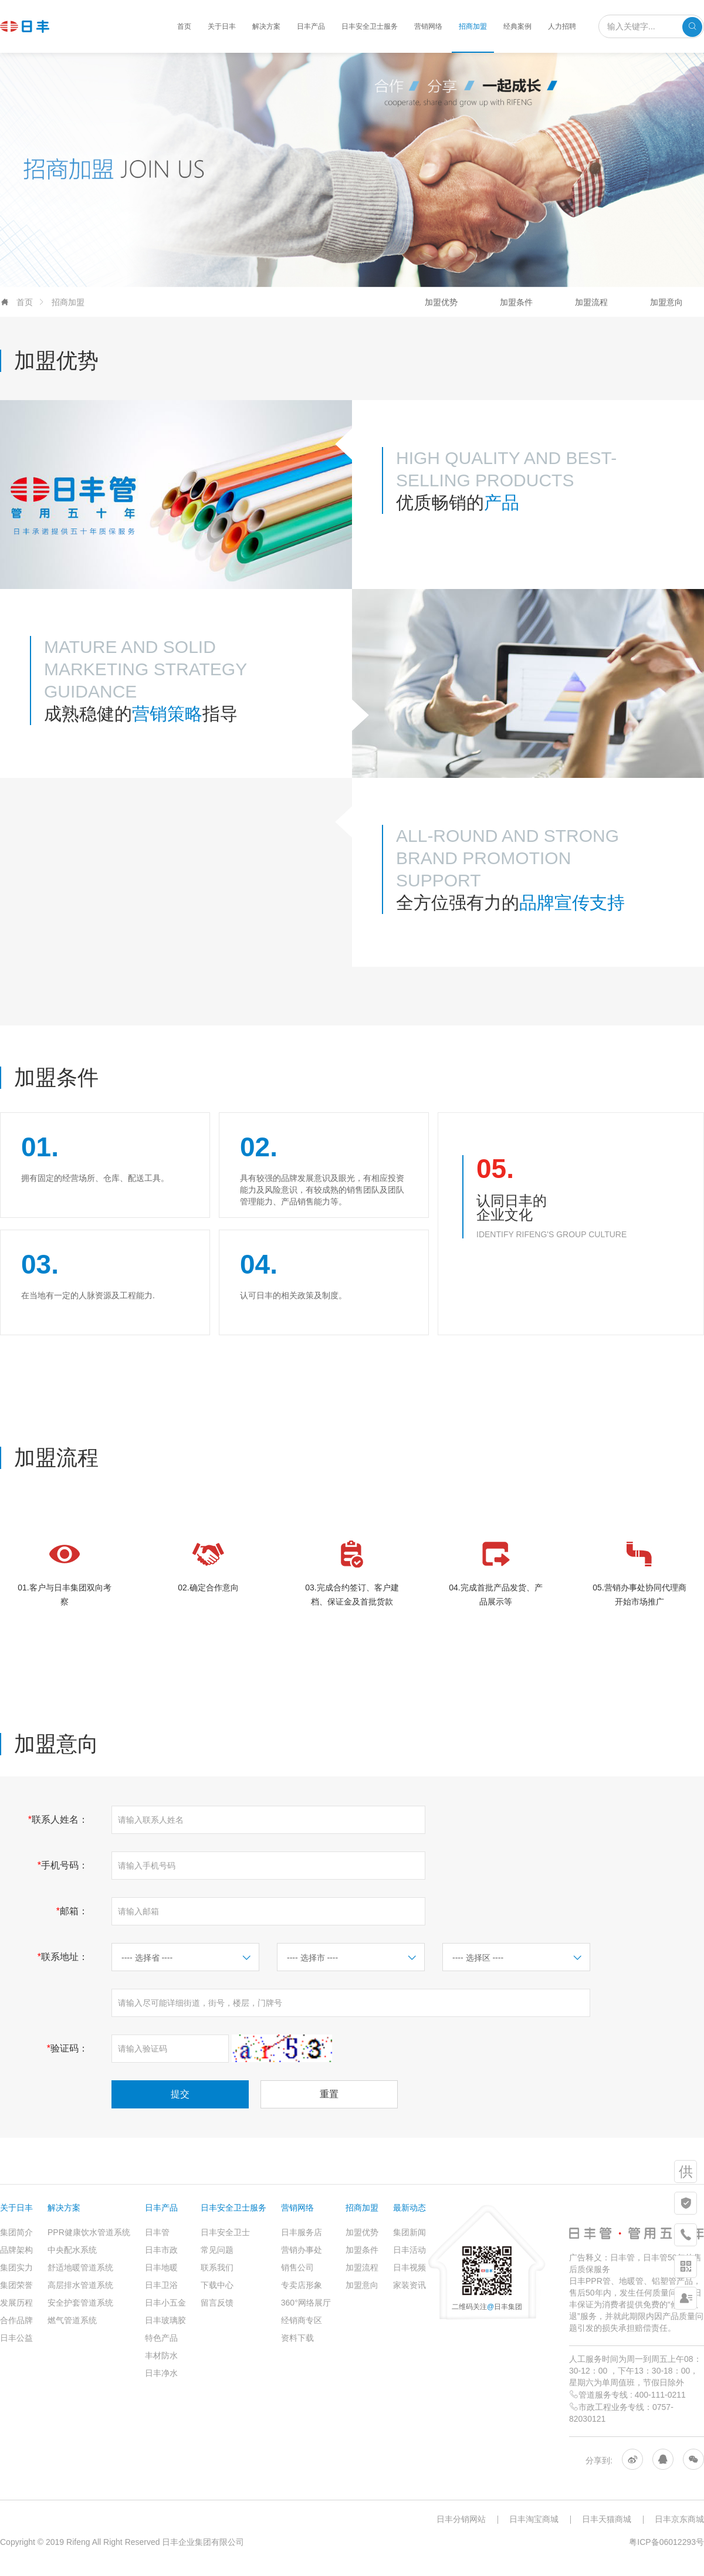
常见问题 (217, 2250)
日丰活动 (409, 2250)
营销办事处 (301, 2250)
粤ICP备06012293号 (666, 2542)
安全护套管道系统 (80, 2302)
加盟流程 (591, 302)
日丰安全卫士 (225, 2232)
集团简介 (16, 2232)
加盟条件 (516, 302)
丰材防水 (161, 2355)
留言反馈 (217, 2302)
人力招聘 (562, 26)
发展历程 (16, 2302)
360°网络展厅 (306, 2302)
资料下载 (297, 2338)
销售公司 (297, 2267)
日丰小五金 (165, 2302)
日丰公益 (16, 2338)
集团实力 (16, 2267)
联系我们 (217, 2267)
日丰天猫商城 (606, 2519)
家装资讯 (409, 2285)
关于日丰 (222, 26)
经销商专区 (301, 2320)
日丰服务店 (301, 2232)
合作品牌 (16, 2320)
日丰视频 (409, 2267)
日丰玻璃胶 (165, 2320)
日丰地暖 (161, 2267)
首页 (184, 26)
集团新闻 (409, 2232)
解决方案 (266, 26)
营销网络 (428, 26)
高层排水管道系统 (80, 2285)
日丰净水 (161, 2373)
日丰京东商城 (679, 2519)
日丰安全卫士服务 (369, 26)
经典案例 (517, 26)
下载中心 (217, 2285)
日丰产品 (311, 26)
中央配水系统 (72, 2250)
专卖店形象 (301, 2285)
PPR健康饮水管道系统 (89, 2232)
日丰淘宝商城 (534, 2519)
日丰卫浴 (161, 2285)
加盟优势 (441, 302)
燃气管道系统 (72, 2320)
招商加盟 (473, 26)
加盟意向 (666, 302)
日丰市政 (161, 2250)
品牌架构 (16, 2250)
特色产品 (161, 2338)
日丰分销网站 (461, 2519)
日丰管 (157, 2232)
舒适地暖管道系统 (80, 2267)
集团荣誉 (16, 2285)
